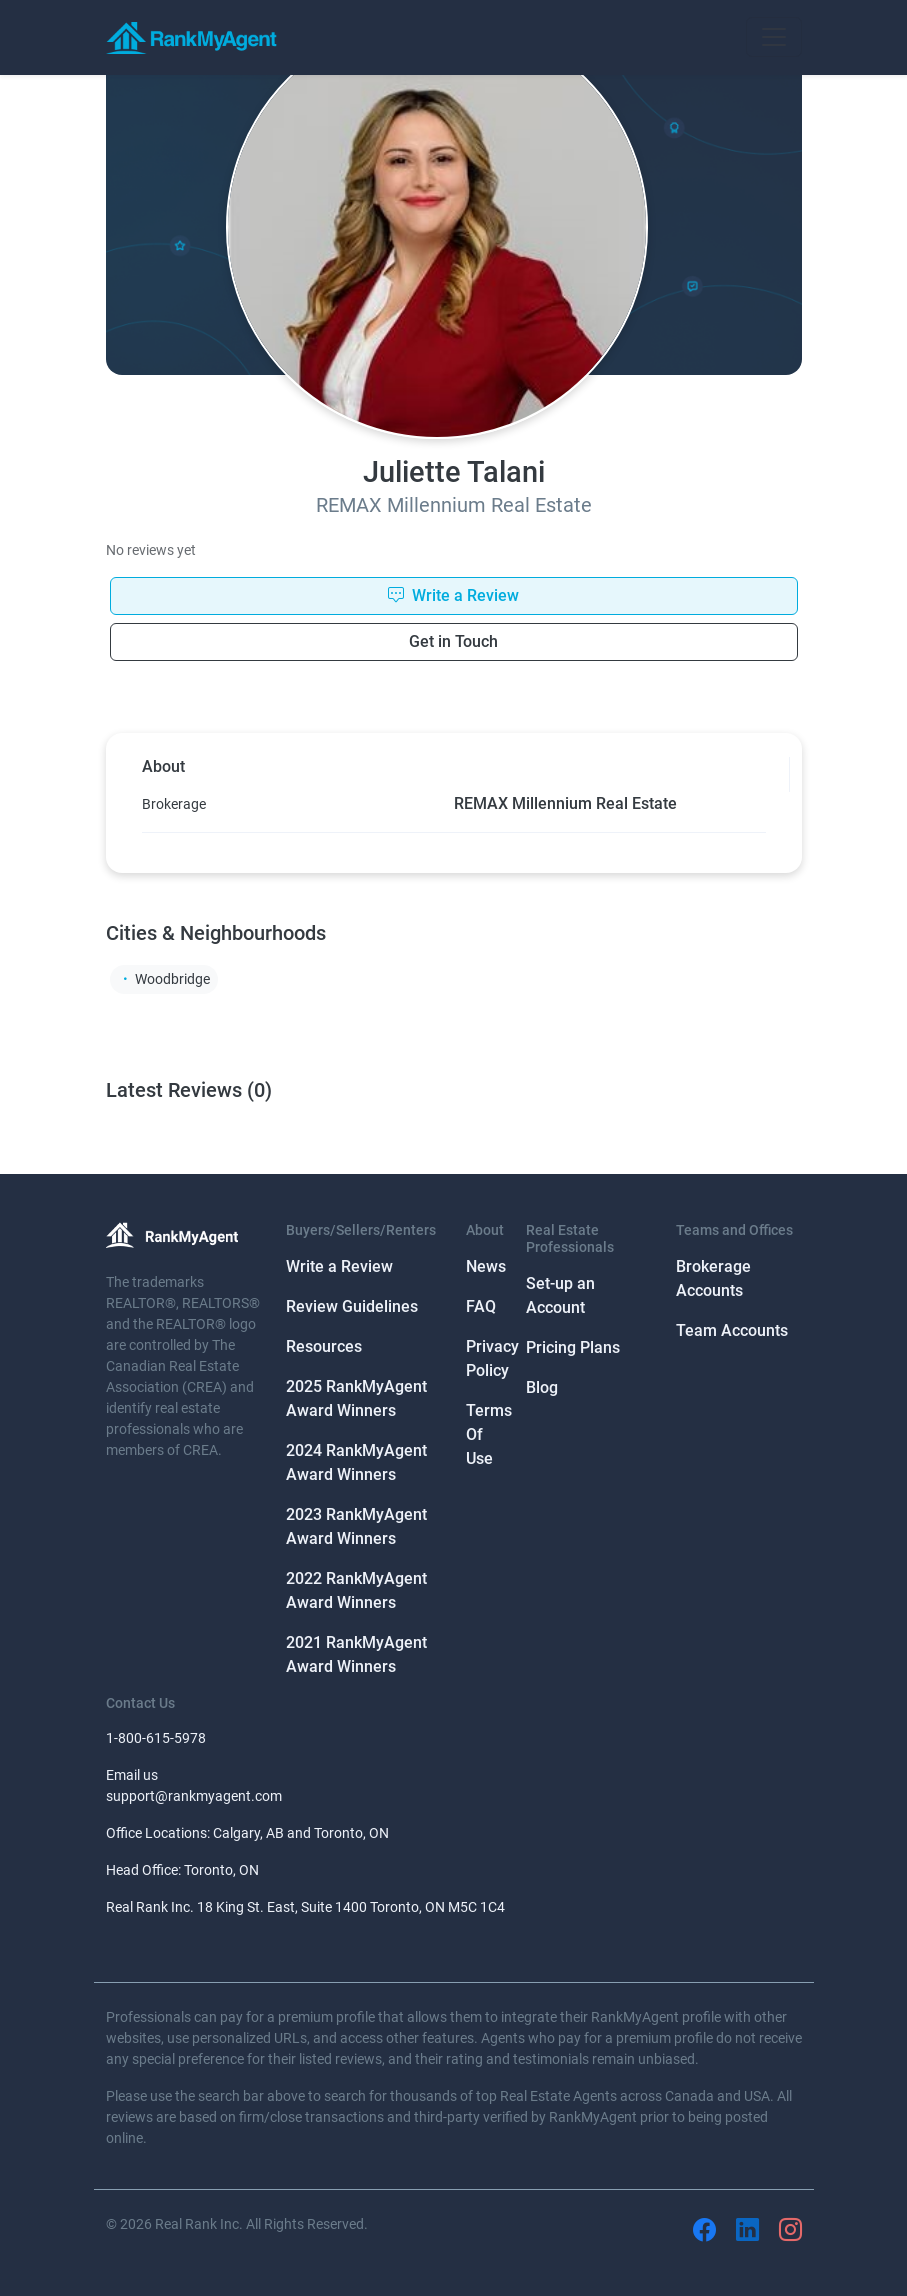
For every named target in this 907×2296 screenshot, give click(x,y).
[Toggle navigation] (774, 37)
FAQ (481, 1306)
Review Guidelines (352, 1306)
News (486, 1266)
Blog (542, 1387)
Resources (324, 1346)
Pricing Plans (573, 1347)
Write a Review (339, 1266)
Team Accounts (732, 1330)
